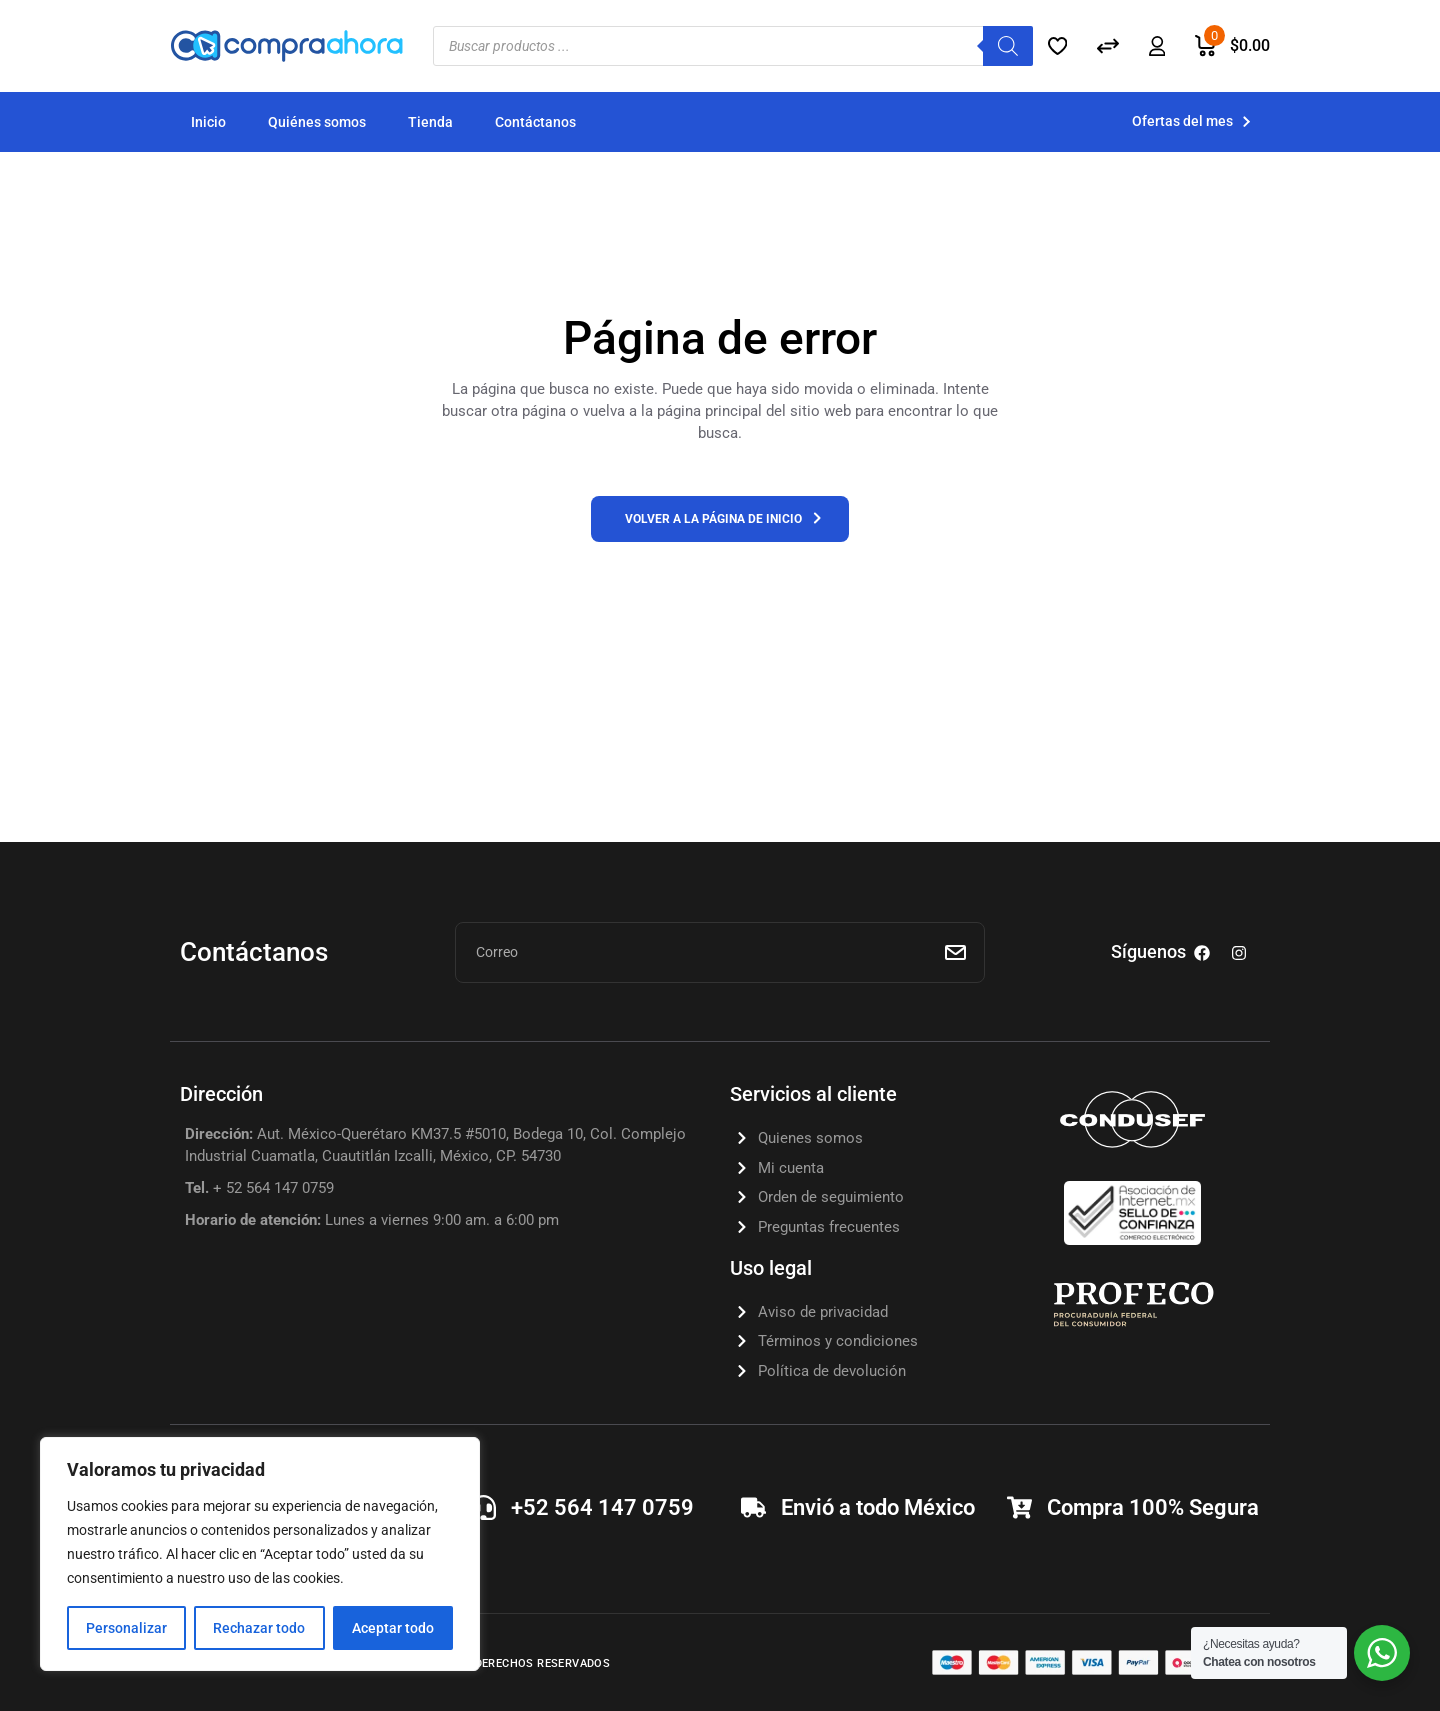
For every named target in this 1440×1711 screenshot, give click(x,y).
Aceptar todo (393, 1628)
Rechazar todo (259, 1628)
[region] (260, 1554)
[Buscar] (1008, 46)
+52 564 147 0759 (602, 1507)
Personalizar (126, 1628)
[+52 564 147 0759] (483, 1507)
